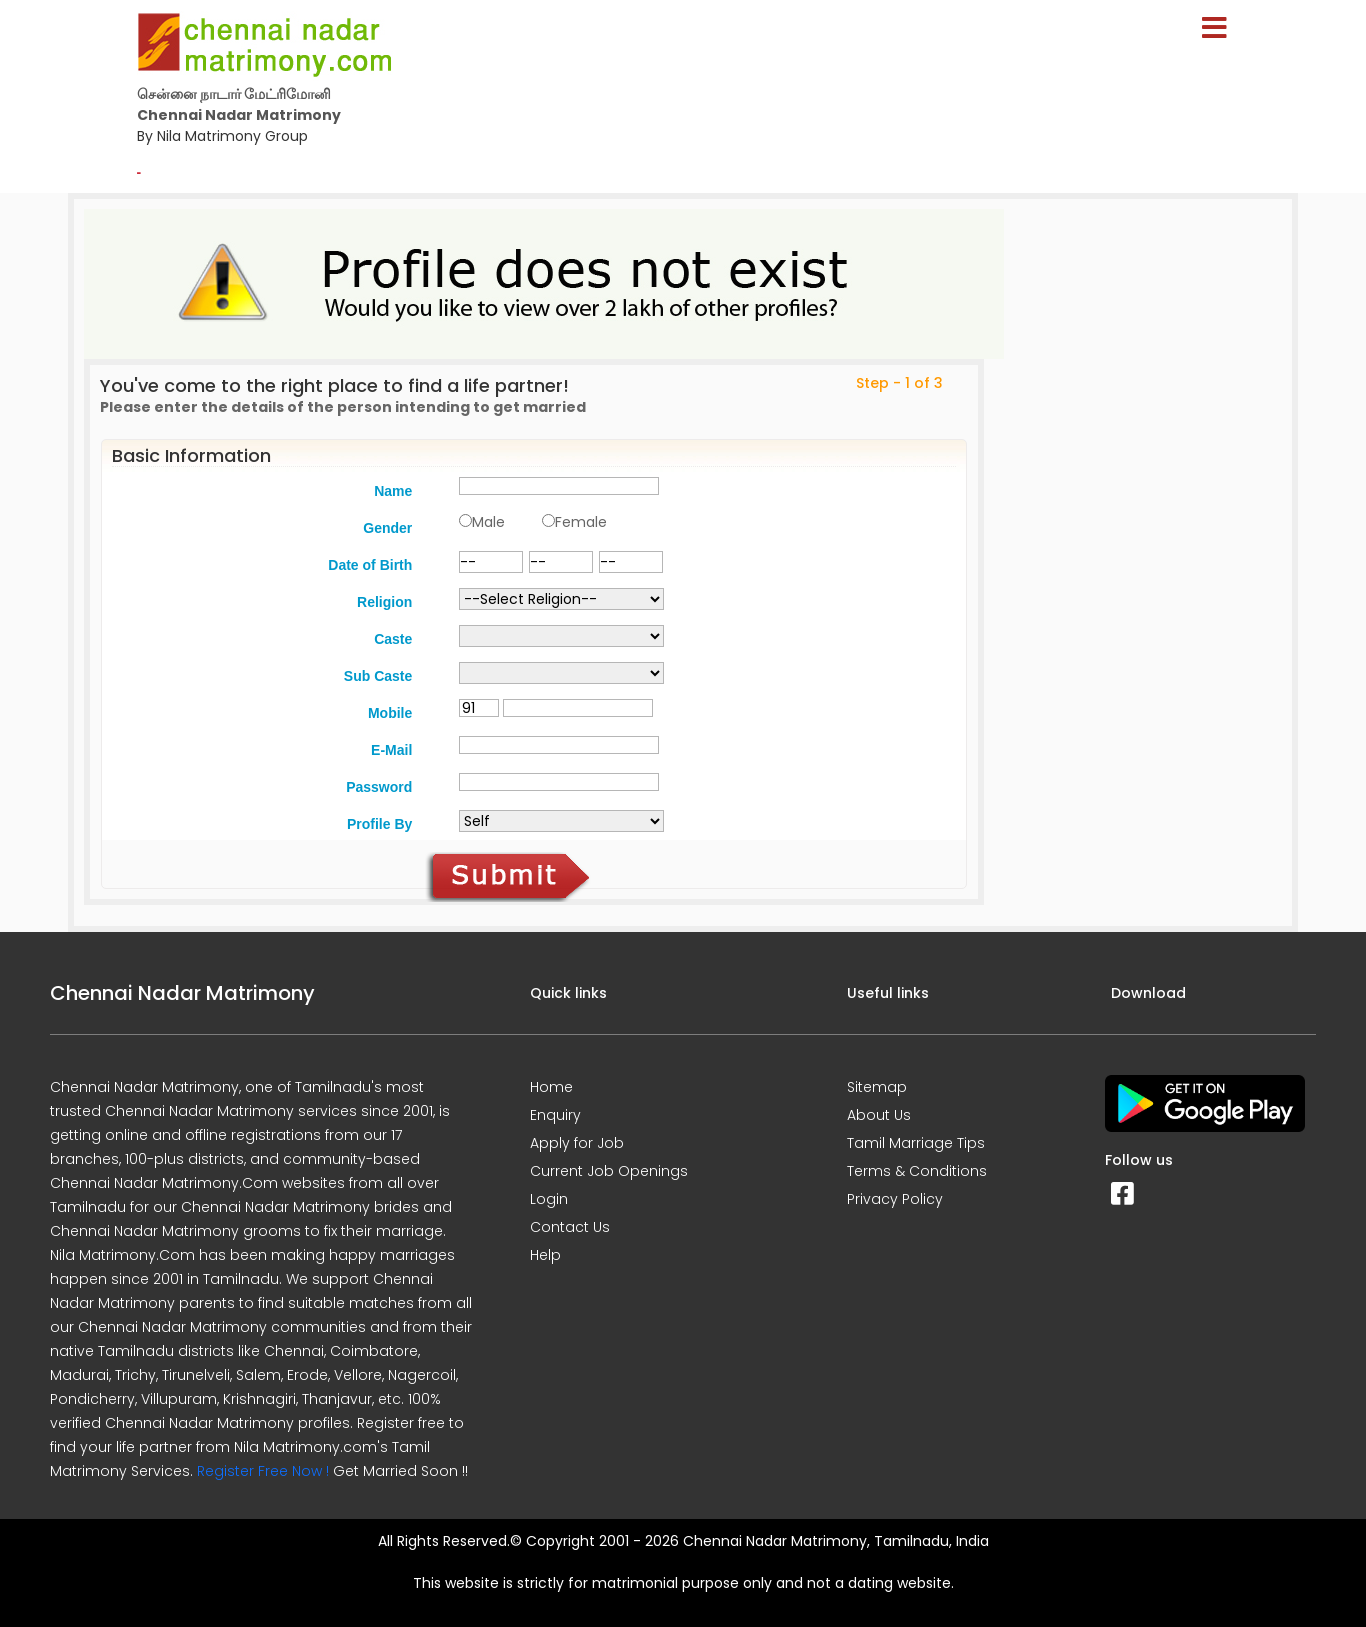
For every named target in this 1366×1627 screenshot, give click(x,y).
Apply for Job (577, 1143)
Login (549, 1199)
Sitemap (877, 1087)
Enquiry (555, 1115)
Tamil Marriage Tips (916, 1143)
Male (488, 522)
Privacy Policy (895, 1199)
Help (545, 1255)
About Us (879, 1115)
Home (551, 1087)
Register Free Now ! (263, 1471)
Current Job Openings (609, 1171)
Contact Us (570, 1227)
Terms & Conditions (917, 1171)
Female (581, 522)
